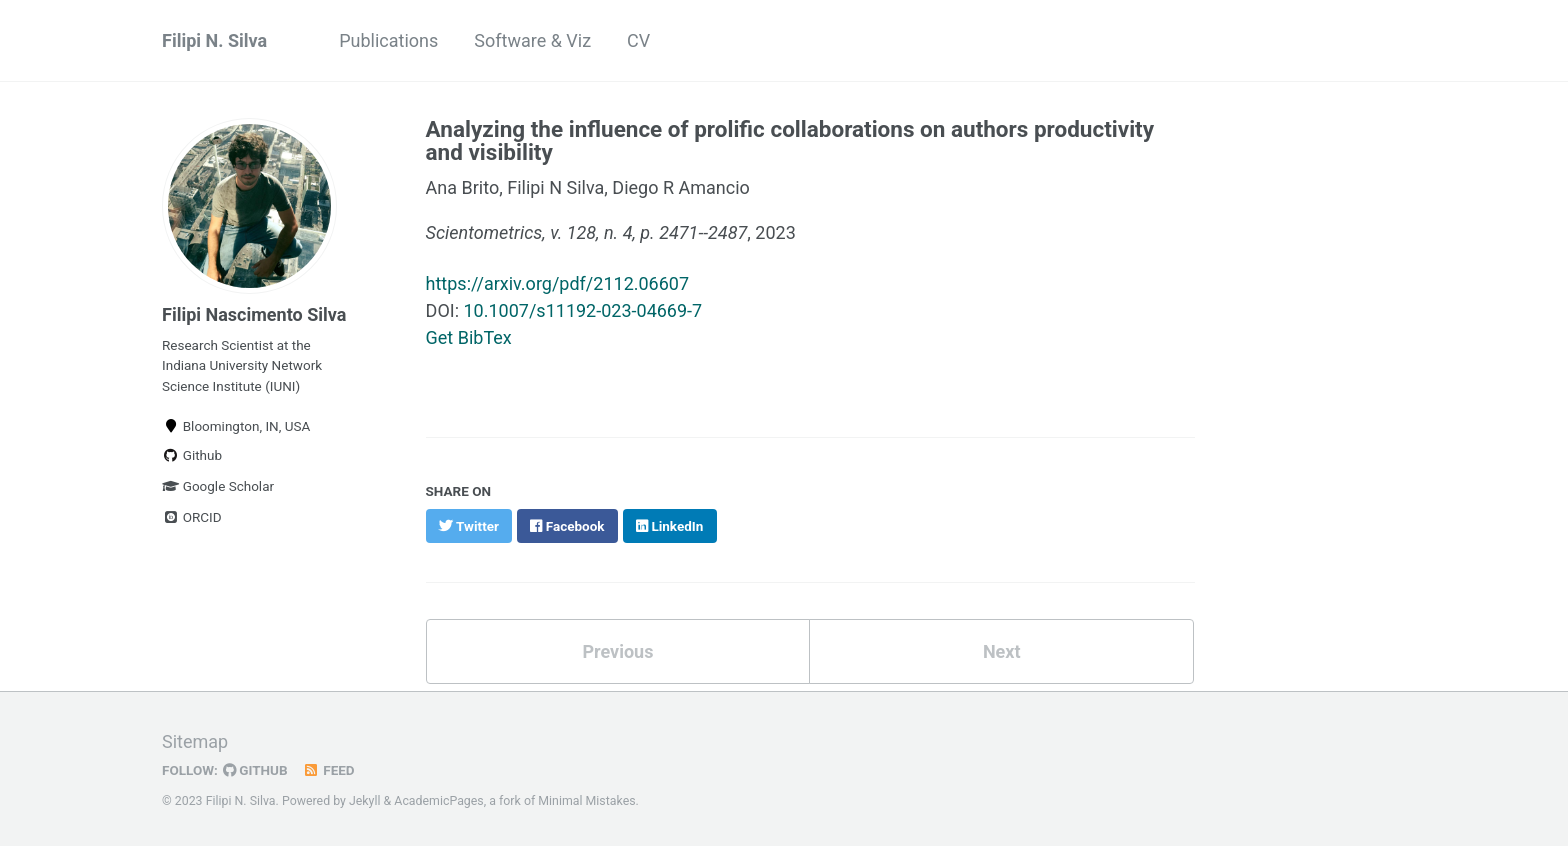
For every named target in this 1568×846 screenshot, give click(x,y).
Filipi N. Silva (214, 40)
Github (192, 455)
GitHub (255, 770)
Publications (388, 40)
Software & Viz (532, 40)
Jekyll (365, 801)
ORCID (192, 517)
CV (638, 40)
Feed (329, 770)
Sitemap (195, 741)
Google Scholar (218, 486)
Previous (617, 651)
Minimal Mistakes (586, 801)
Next (1002, 651)
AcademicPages (438, 801)
